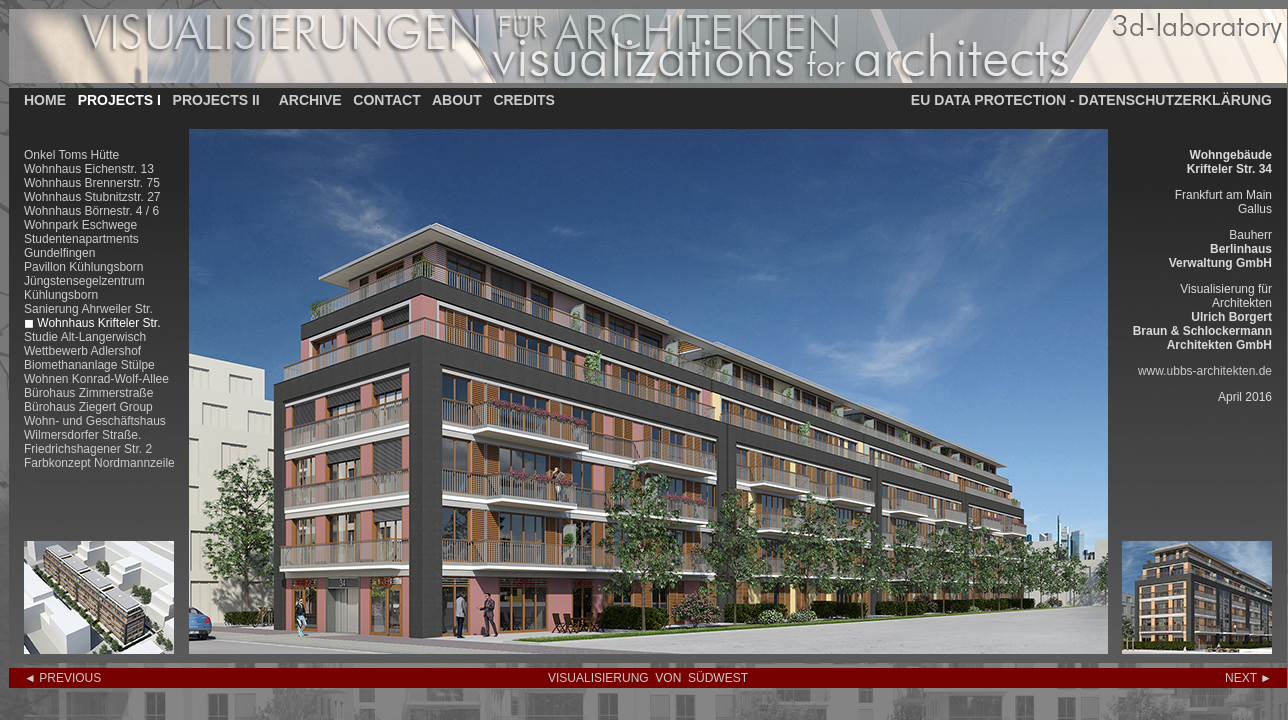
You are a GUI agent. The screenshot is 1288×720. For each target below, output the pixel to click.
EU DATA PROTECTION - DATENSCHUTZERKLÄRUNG (1091, 100)
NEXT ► (1248, 678)
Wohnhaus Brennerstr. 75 (92, 183)
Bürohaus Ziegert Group (88, 407)
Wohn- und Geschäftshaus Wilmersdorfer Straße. (95, 428)
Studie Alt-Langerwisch (85, 337)
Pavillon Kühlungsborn (83, 267)
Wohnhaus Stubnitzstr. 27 (92, 197)
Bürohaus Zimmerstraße (88, 393)
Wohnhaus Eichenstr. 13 (89, 169)
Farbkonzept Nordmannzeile (99, 463)
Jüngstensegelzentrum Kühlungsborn (84, 288)
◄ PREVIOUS (62, 678)
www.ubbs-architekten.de (1205, 371)
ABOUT (457, 100)
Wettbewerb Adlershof (82, 351)
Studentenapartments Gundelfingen (81, 246)
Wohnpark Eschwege (80, 225)
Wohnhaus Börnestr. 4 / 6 (91, 211)
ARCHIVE (310, 100)
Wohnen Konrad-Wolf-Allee (96, 379)
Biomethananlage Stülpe (89, 365)
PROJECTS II (216, 100)
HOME (45, 100)
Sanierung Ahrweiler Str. (88, 309)
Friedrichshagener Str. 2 (88, 449)
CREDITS (523, 100)
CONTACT (386, 100)
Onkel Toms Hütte (71, 155)
